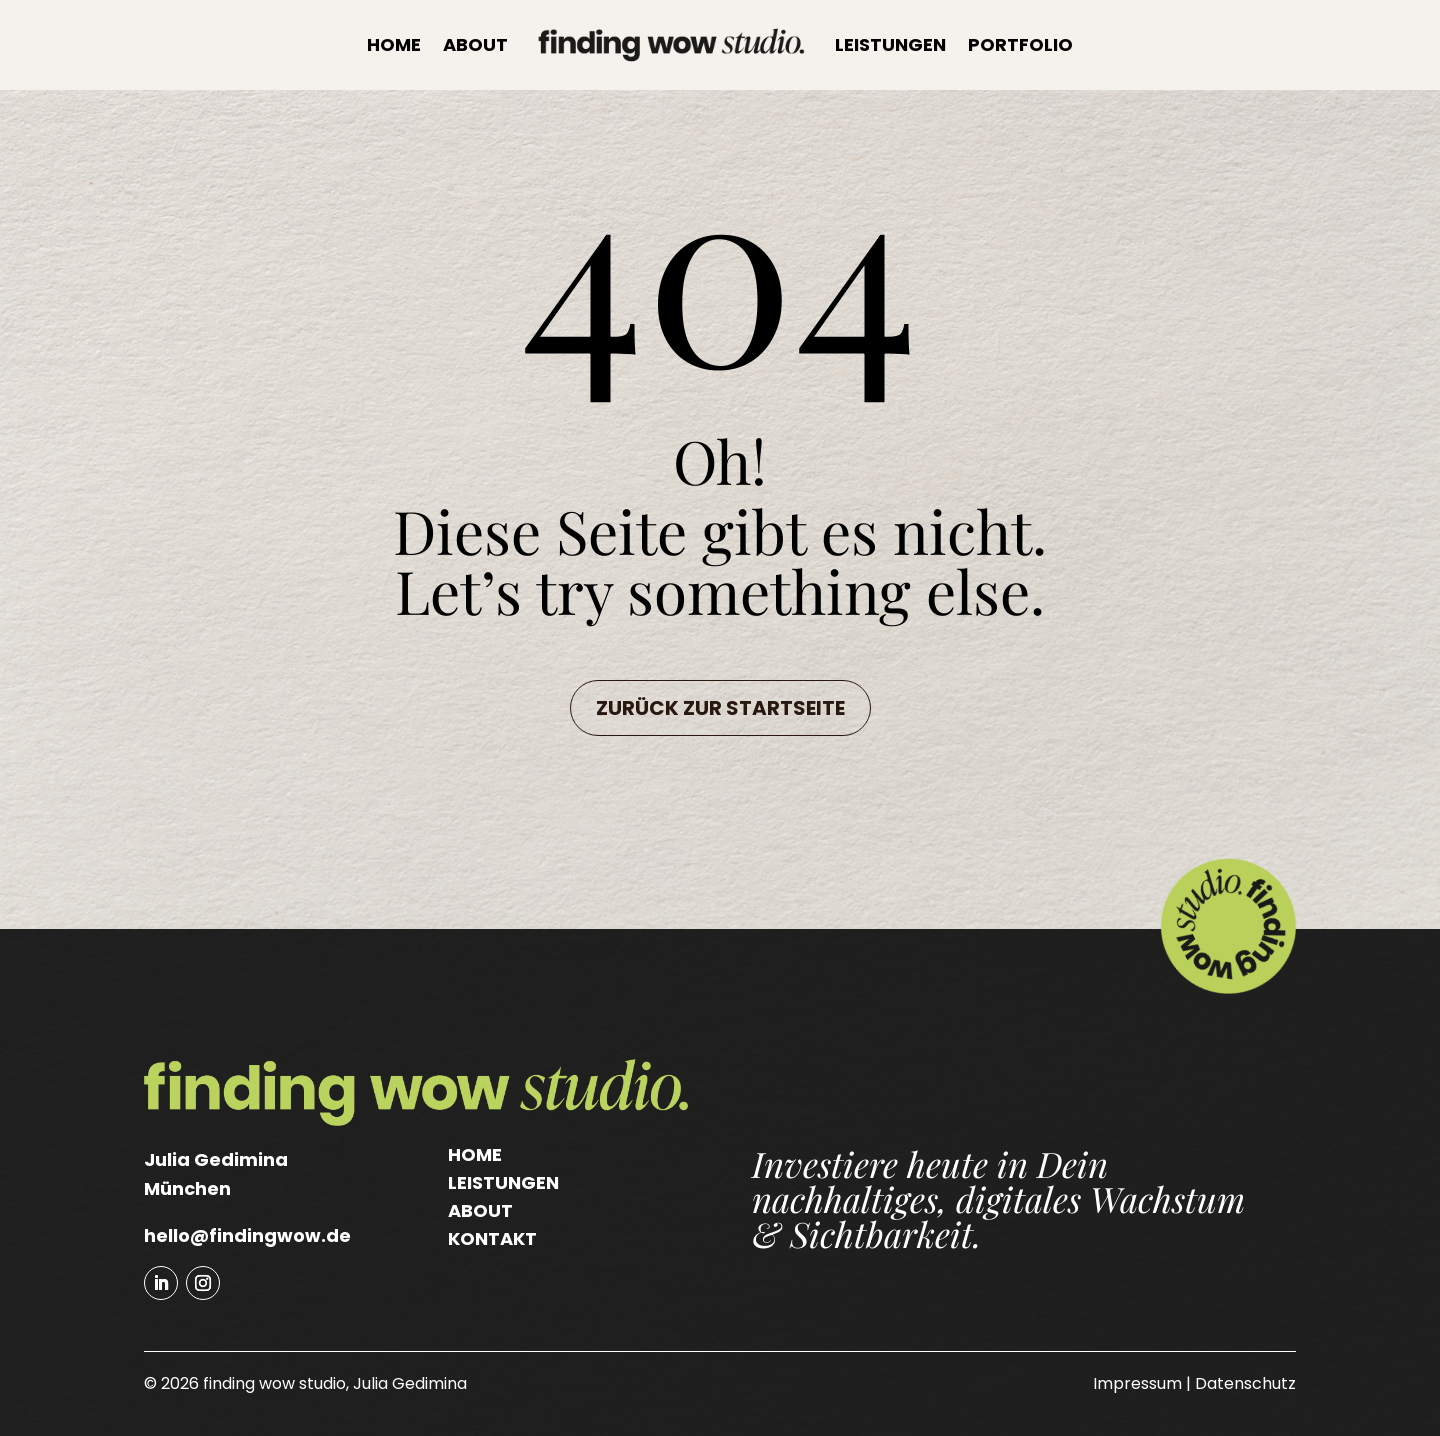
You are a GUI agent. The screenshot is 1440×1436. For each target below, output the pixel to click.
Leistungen (890, 44)
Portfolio (1020, 44)
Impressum (1137, 1383)
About (475, 44)
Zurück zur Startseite (720, 708)
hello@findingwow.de (247, 1235)
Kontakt (492, 1238)
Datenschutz (1245, 1383)
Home (394, 44)
